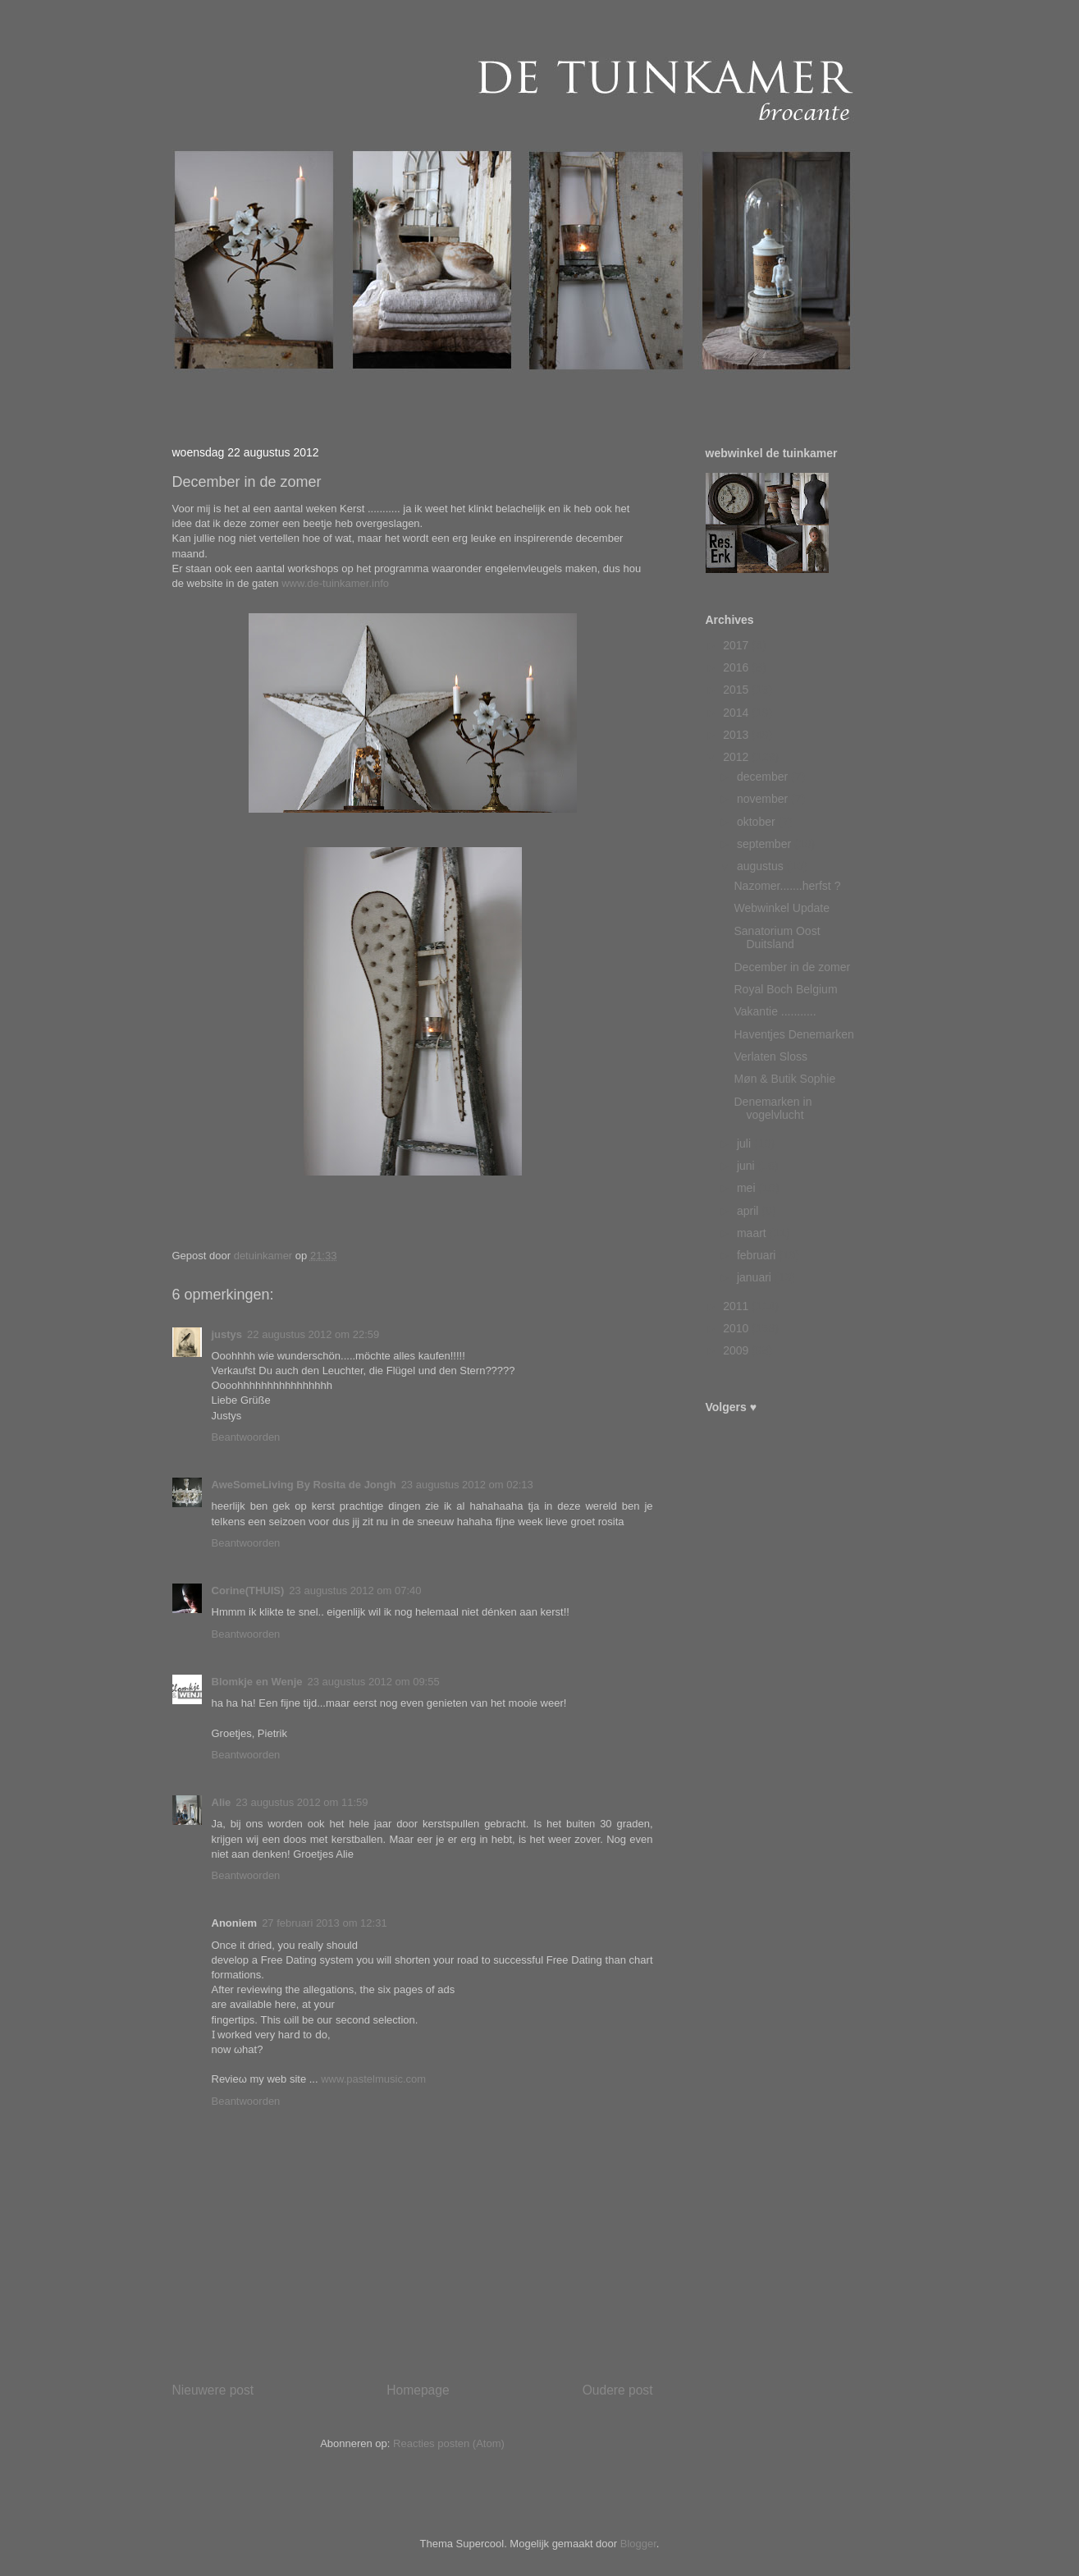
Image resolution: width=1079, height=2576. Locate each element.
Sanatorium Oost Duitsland (777, 937)
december (764, 776)
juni (747, 1165)
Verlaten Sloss (770, 1056)
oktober (758, 821)
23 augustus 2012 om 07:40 (355, 1590)
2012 (737, 756)
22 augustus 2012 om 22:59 (313, 1334)
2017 (737, 645)
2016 (737, 667)
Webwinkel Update (781, 907)
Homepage (417, 2390)
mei (747, 1187)
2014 (737, 712)
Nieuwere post (213, 2390)
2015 (737, 689)
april (749, 1210)
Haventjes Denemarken (793, 1034)
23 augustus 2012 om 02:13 (467, 1484)
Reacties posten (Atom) (449, 2443)
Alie (221, 1802)
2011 (737, 1306)
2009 (737, 1350)
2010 (737, 1328)
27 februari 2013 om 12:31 (324, 1923)
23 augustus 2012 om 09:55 (374, 1681)
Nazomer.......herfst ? (787, 885)
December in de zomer (792, 967)
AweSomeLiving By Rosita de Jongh (304, 1484)
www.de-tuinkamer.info (334, 583)
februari (758, 1255)
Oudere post (618, 2390)
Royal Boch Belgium (785, 989)
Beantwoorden (246, 1437)
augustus (762, 866)
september (765, 843)
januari (756, 1277)
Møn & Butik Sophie (784, 1078)
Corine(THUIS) (248, 1590)
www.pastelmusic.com (373, 2079)
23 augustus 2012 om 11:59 (301, 1802)
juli (745, 1143)
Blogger (638, 2543)
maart (753, 1233)
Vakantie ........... (775, 1011)
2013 (737, 734)
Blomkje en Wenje (257, 1681)
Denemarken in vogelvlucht (773, 1108)
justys (227, 1334)
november (764, 798)
